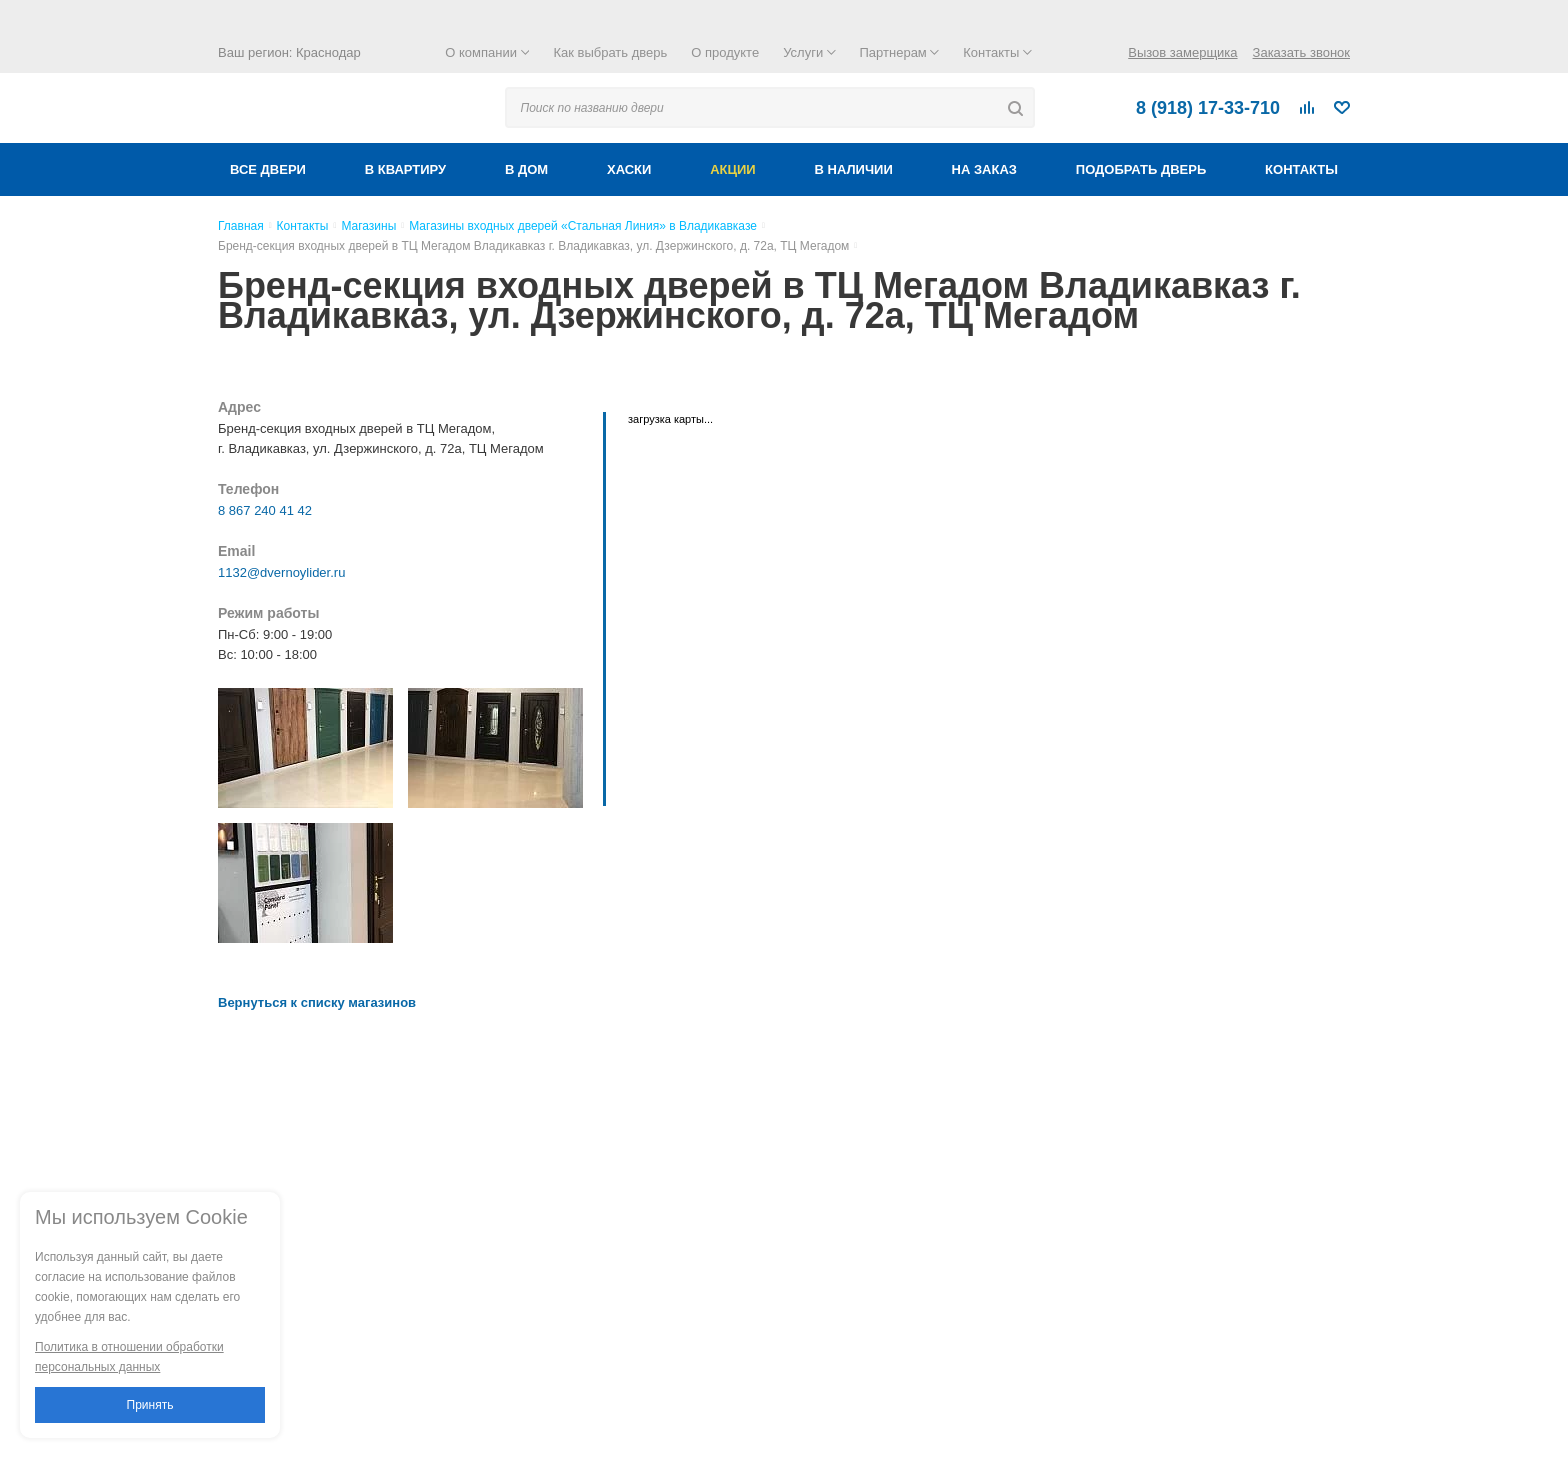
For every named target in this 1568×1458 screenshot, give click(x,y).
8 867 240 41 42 (265, 510)
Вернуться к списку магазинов (317, 1002)
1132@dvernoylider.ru (281, 572)
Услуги (809, 52)
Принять (150, 1405)
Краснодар (328, 52)
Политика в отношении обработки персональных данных (129, 1357)
